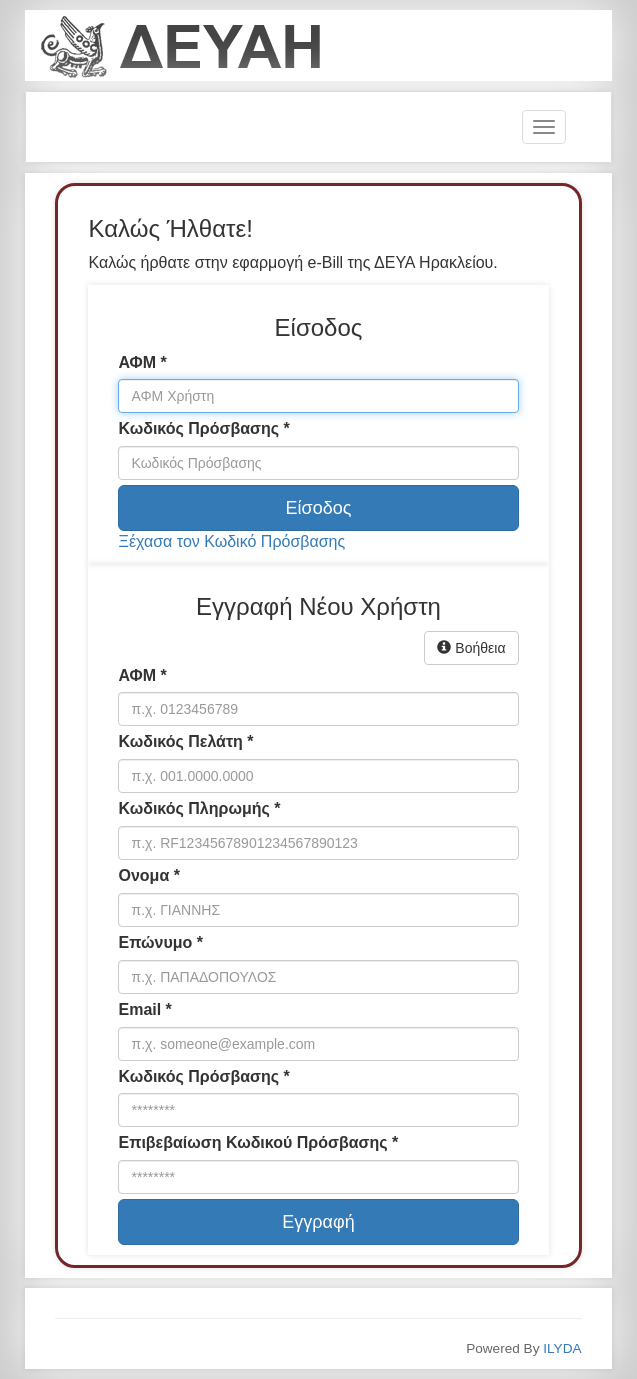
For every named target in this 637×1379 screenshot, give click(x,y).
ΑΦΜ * (142, 362)
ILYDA (562, 1348)
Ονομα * (148, 875)
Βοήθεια (471, 648)
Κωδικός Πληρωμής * (199, 808)
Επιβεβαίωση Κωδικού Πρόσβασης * (258, 1142)
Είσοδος (319, 508)
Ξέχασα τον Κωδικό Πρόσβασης (231, 541)
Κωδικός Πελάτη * (185, 741)
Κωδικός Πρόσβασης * (203, 428)
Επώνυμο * (160, 942)
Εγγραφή (318, 1222)
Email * (144, 1009)
